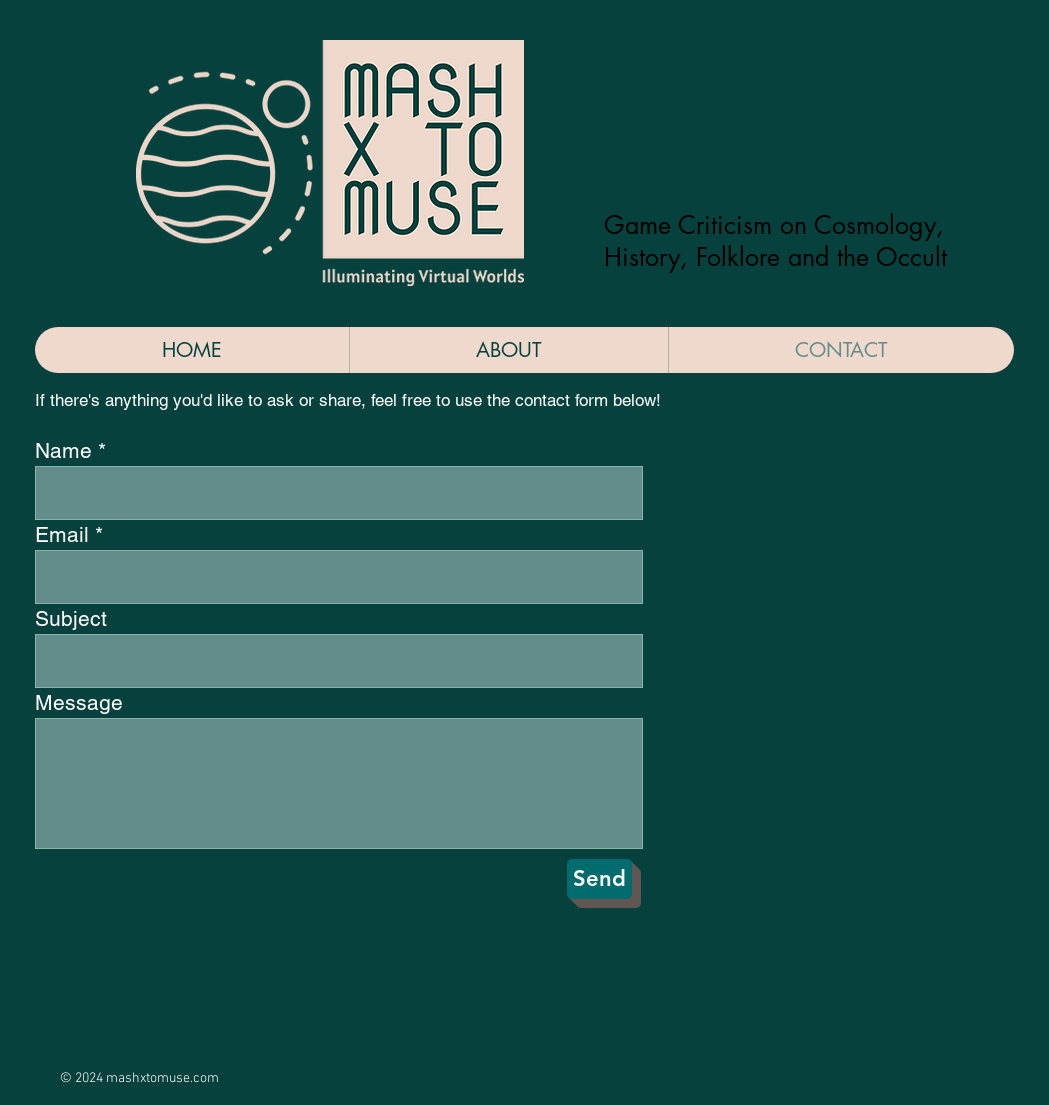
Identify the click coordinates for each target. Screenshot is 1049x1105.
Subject (71, 618)
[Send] (599, 879)
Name (63, 450)
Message (79, 702)
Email (62, 534)
